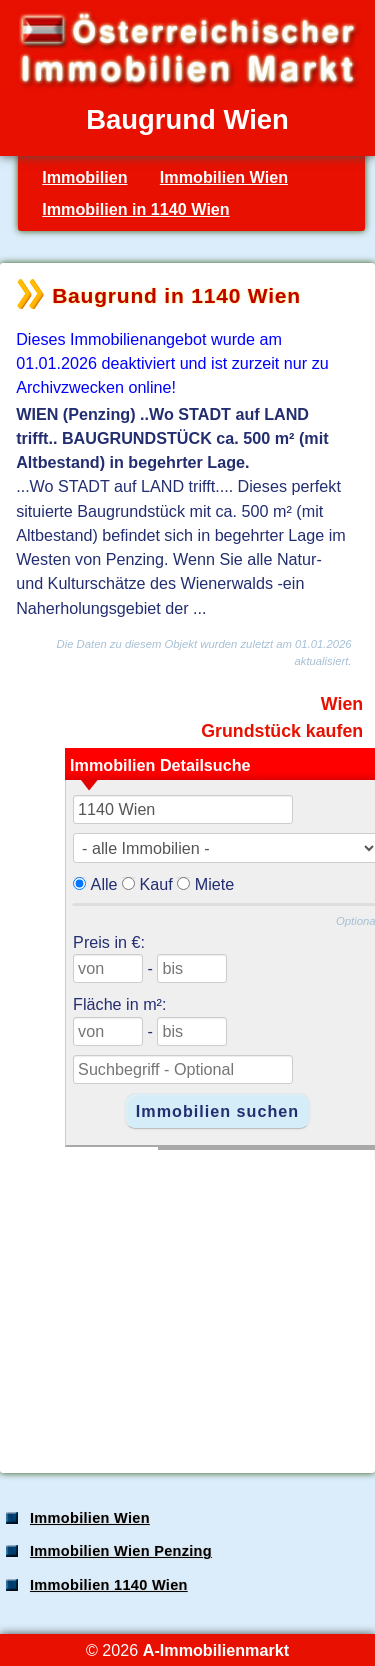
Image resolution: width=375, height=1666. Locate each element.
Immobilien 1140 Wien (109, 1585)
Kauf (156, 884)
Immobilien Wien (224, 177)
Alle (104, 884)
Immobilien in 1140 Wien (136, 209)
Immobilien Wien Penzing (121, 1551)
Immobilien (84, 177)
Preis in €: (109, 942)
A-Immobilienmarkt (216, 1650)
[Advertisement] (185, 1301)
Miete (215, 884)
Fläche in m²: (119, 1004)
